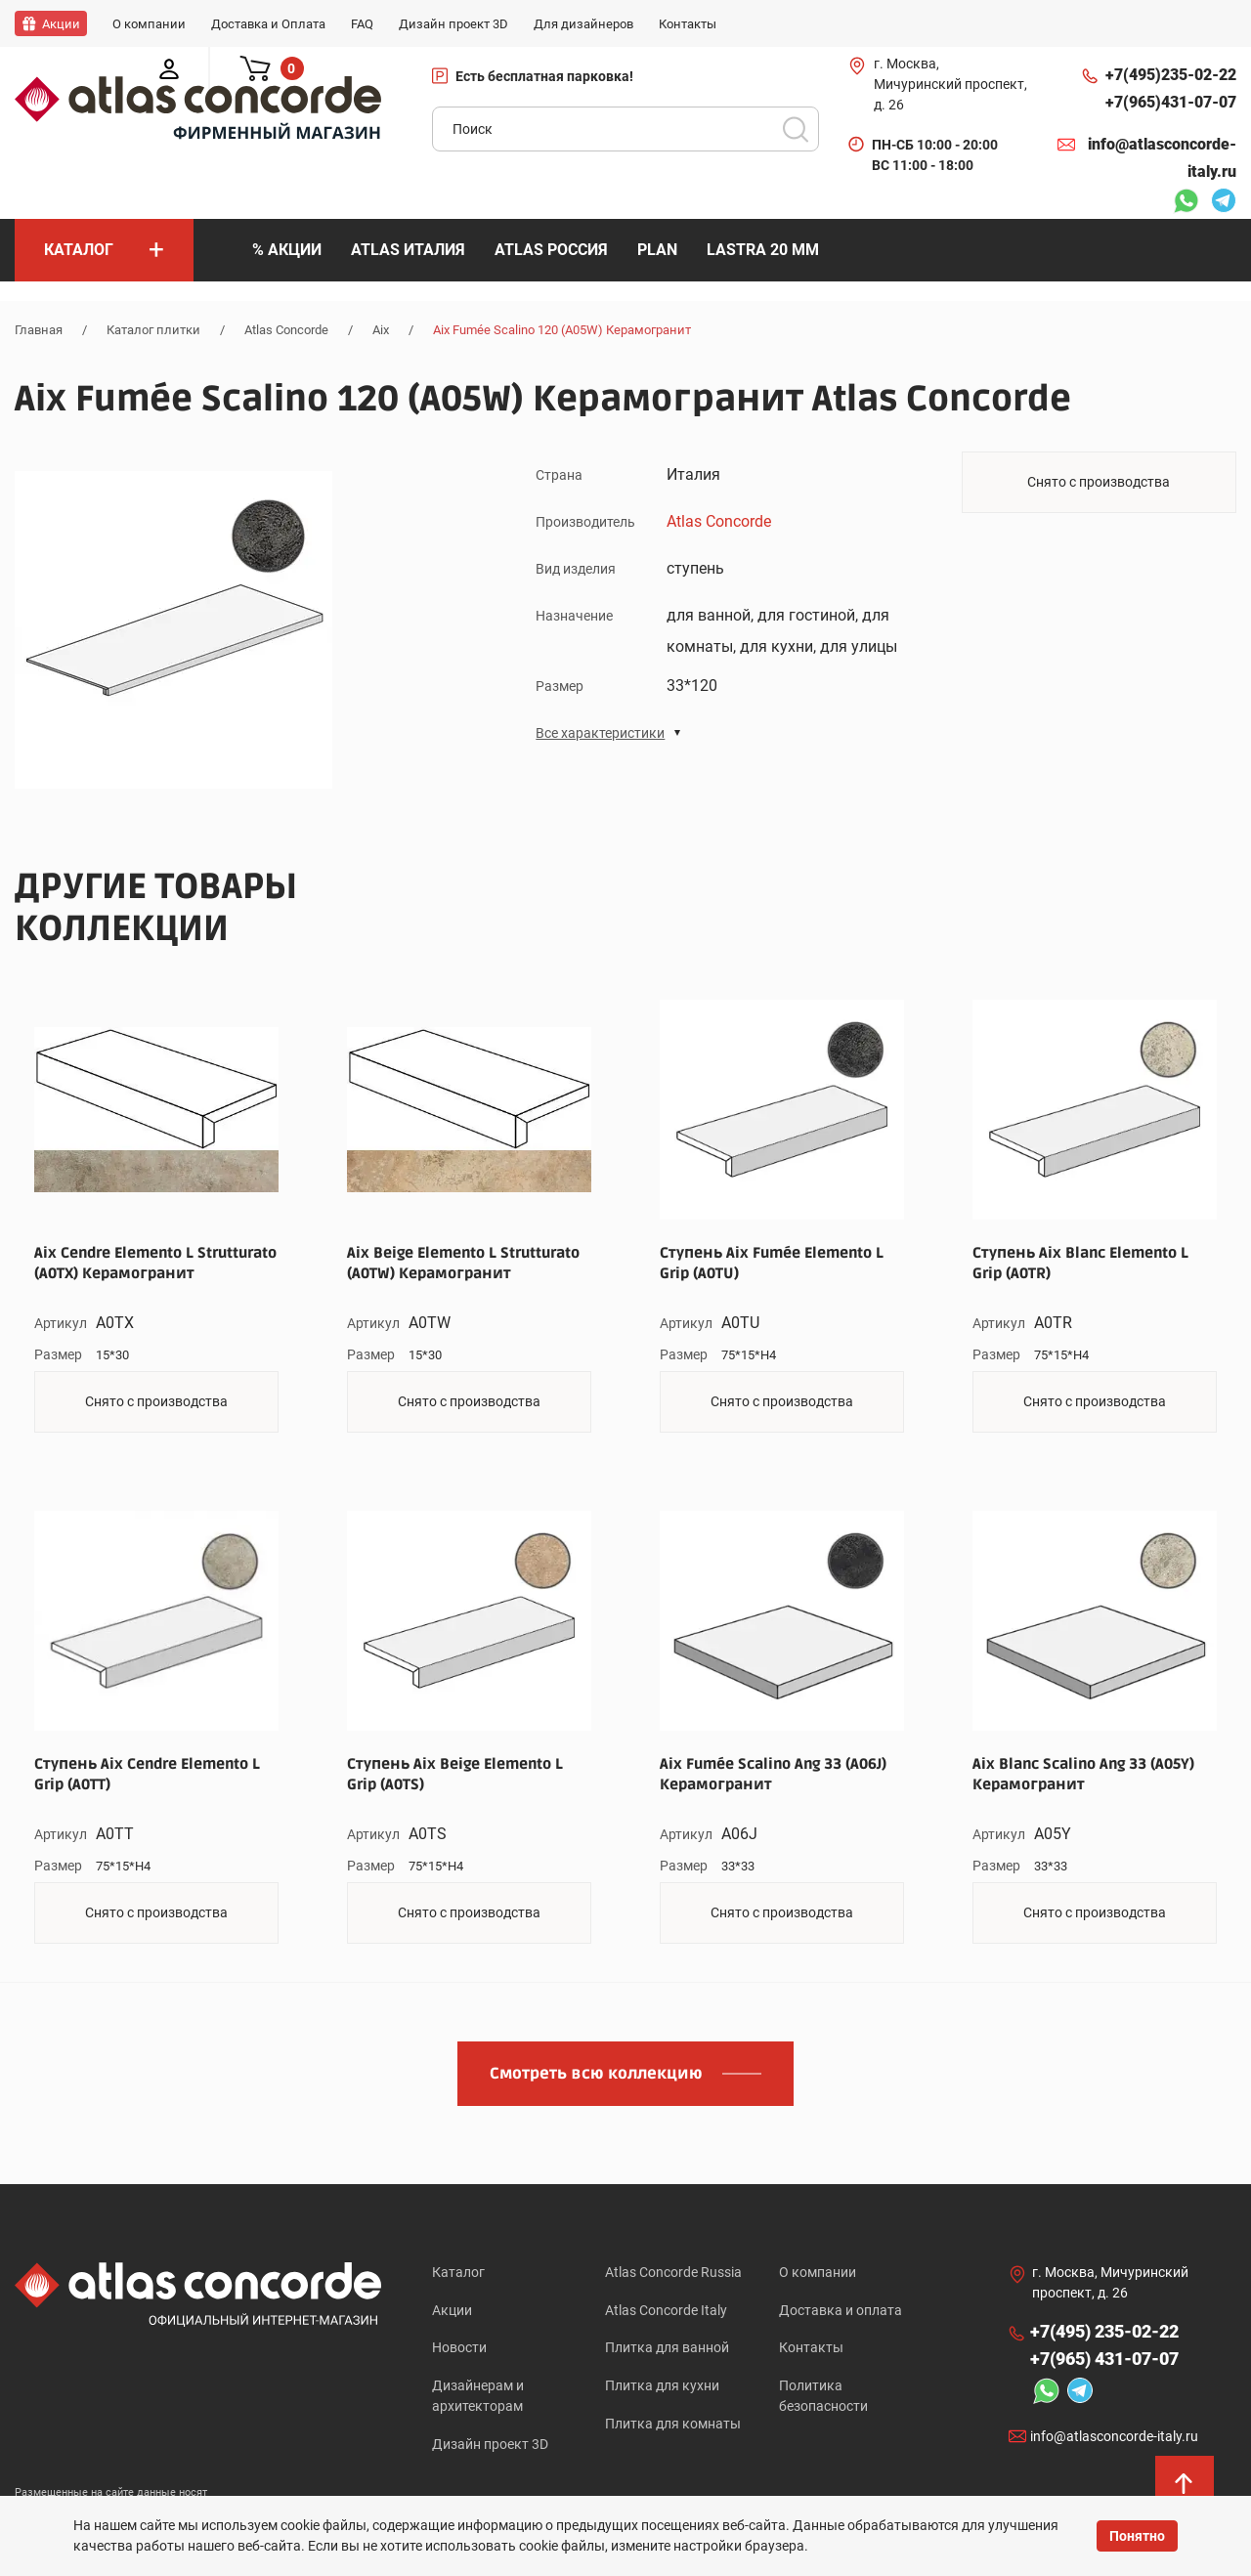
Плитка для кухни (662, 2386)
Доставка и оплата (840, 2310)
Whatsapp (1185, 203)
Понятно (1137, 2536)
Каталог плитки (153, 329)
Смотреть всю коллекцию (596, 2073)
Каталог (458, 2272)
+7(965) (1170, 102)
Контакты (811, 2348)
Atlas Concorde (286, 329)
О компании (817, 2272)
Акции (452, 2310)
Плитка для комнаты (673, 2424)
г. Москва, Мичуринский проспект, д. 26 (950, 84)
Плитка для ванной (667, 2348)
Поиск (795, 129)
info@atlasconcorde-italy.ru (1162, 158)
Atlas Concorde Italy (666, 2310)
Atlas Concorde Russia (673, 2272)
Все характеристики (600, 732)
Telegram (1223, 203)
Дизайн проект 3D (490, 2445)
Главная (39, 329)
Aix (380, 329)
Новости (459, 2348)
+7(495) (1170, 75)
